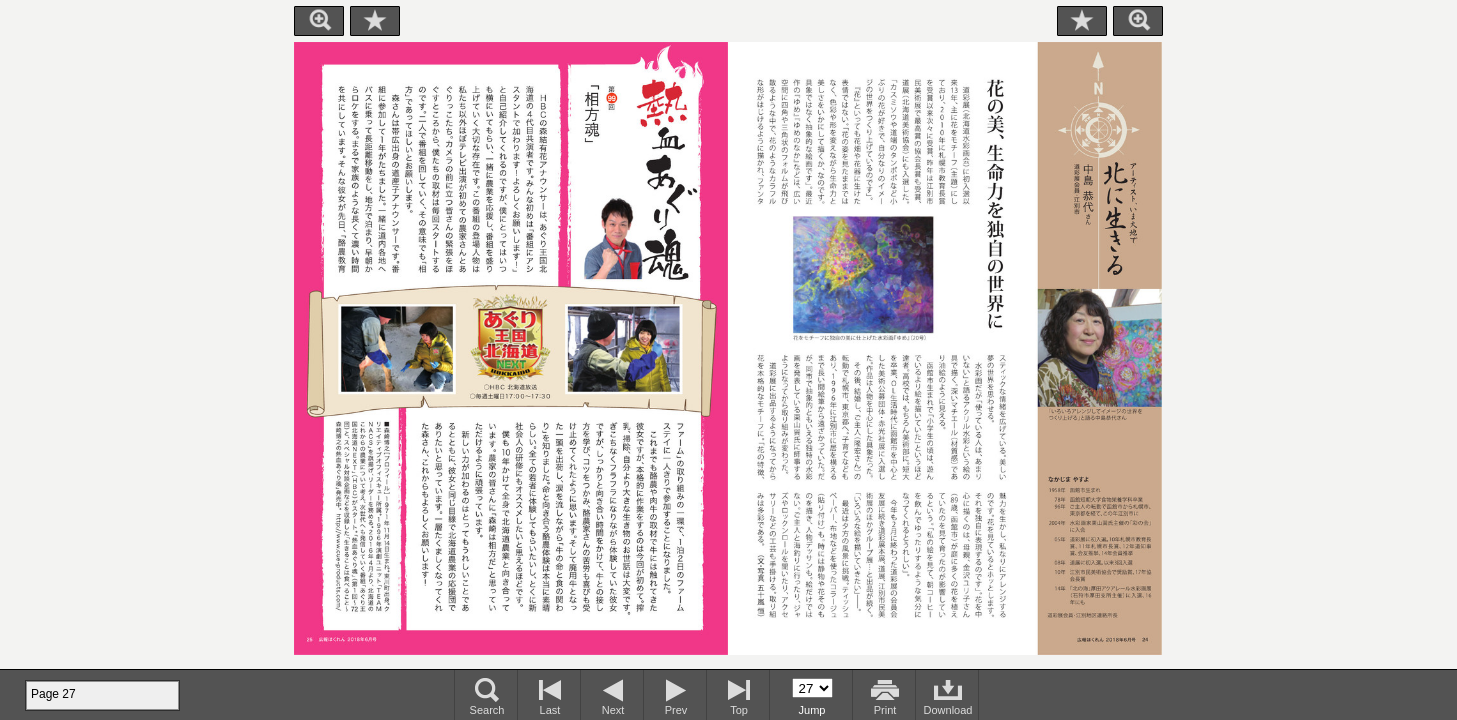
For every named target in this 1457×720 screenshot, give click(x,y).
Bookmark (375, 21)
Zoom (319, 21)
